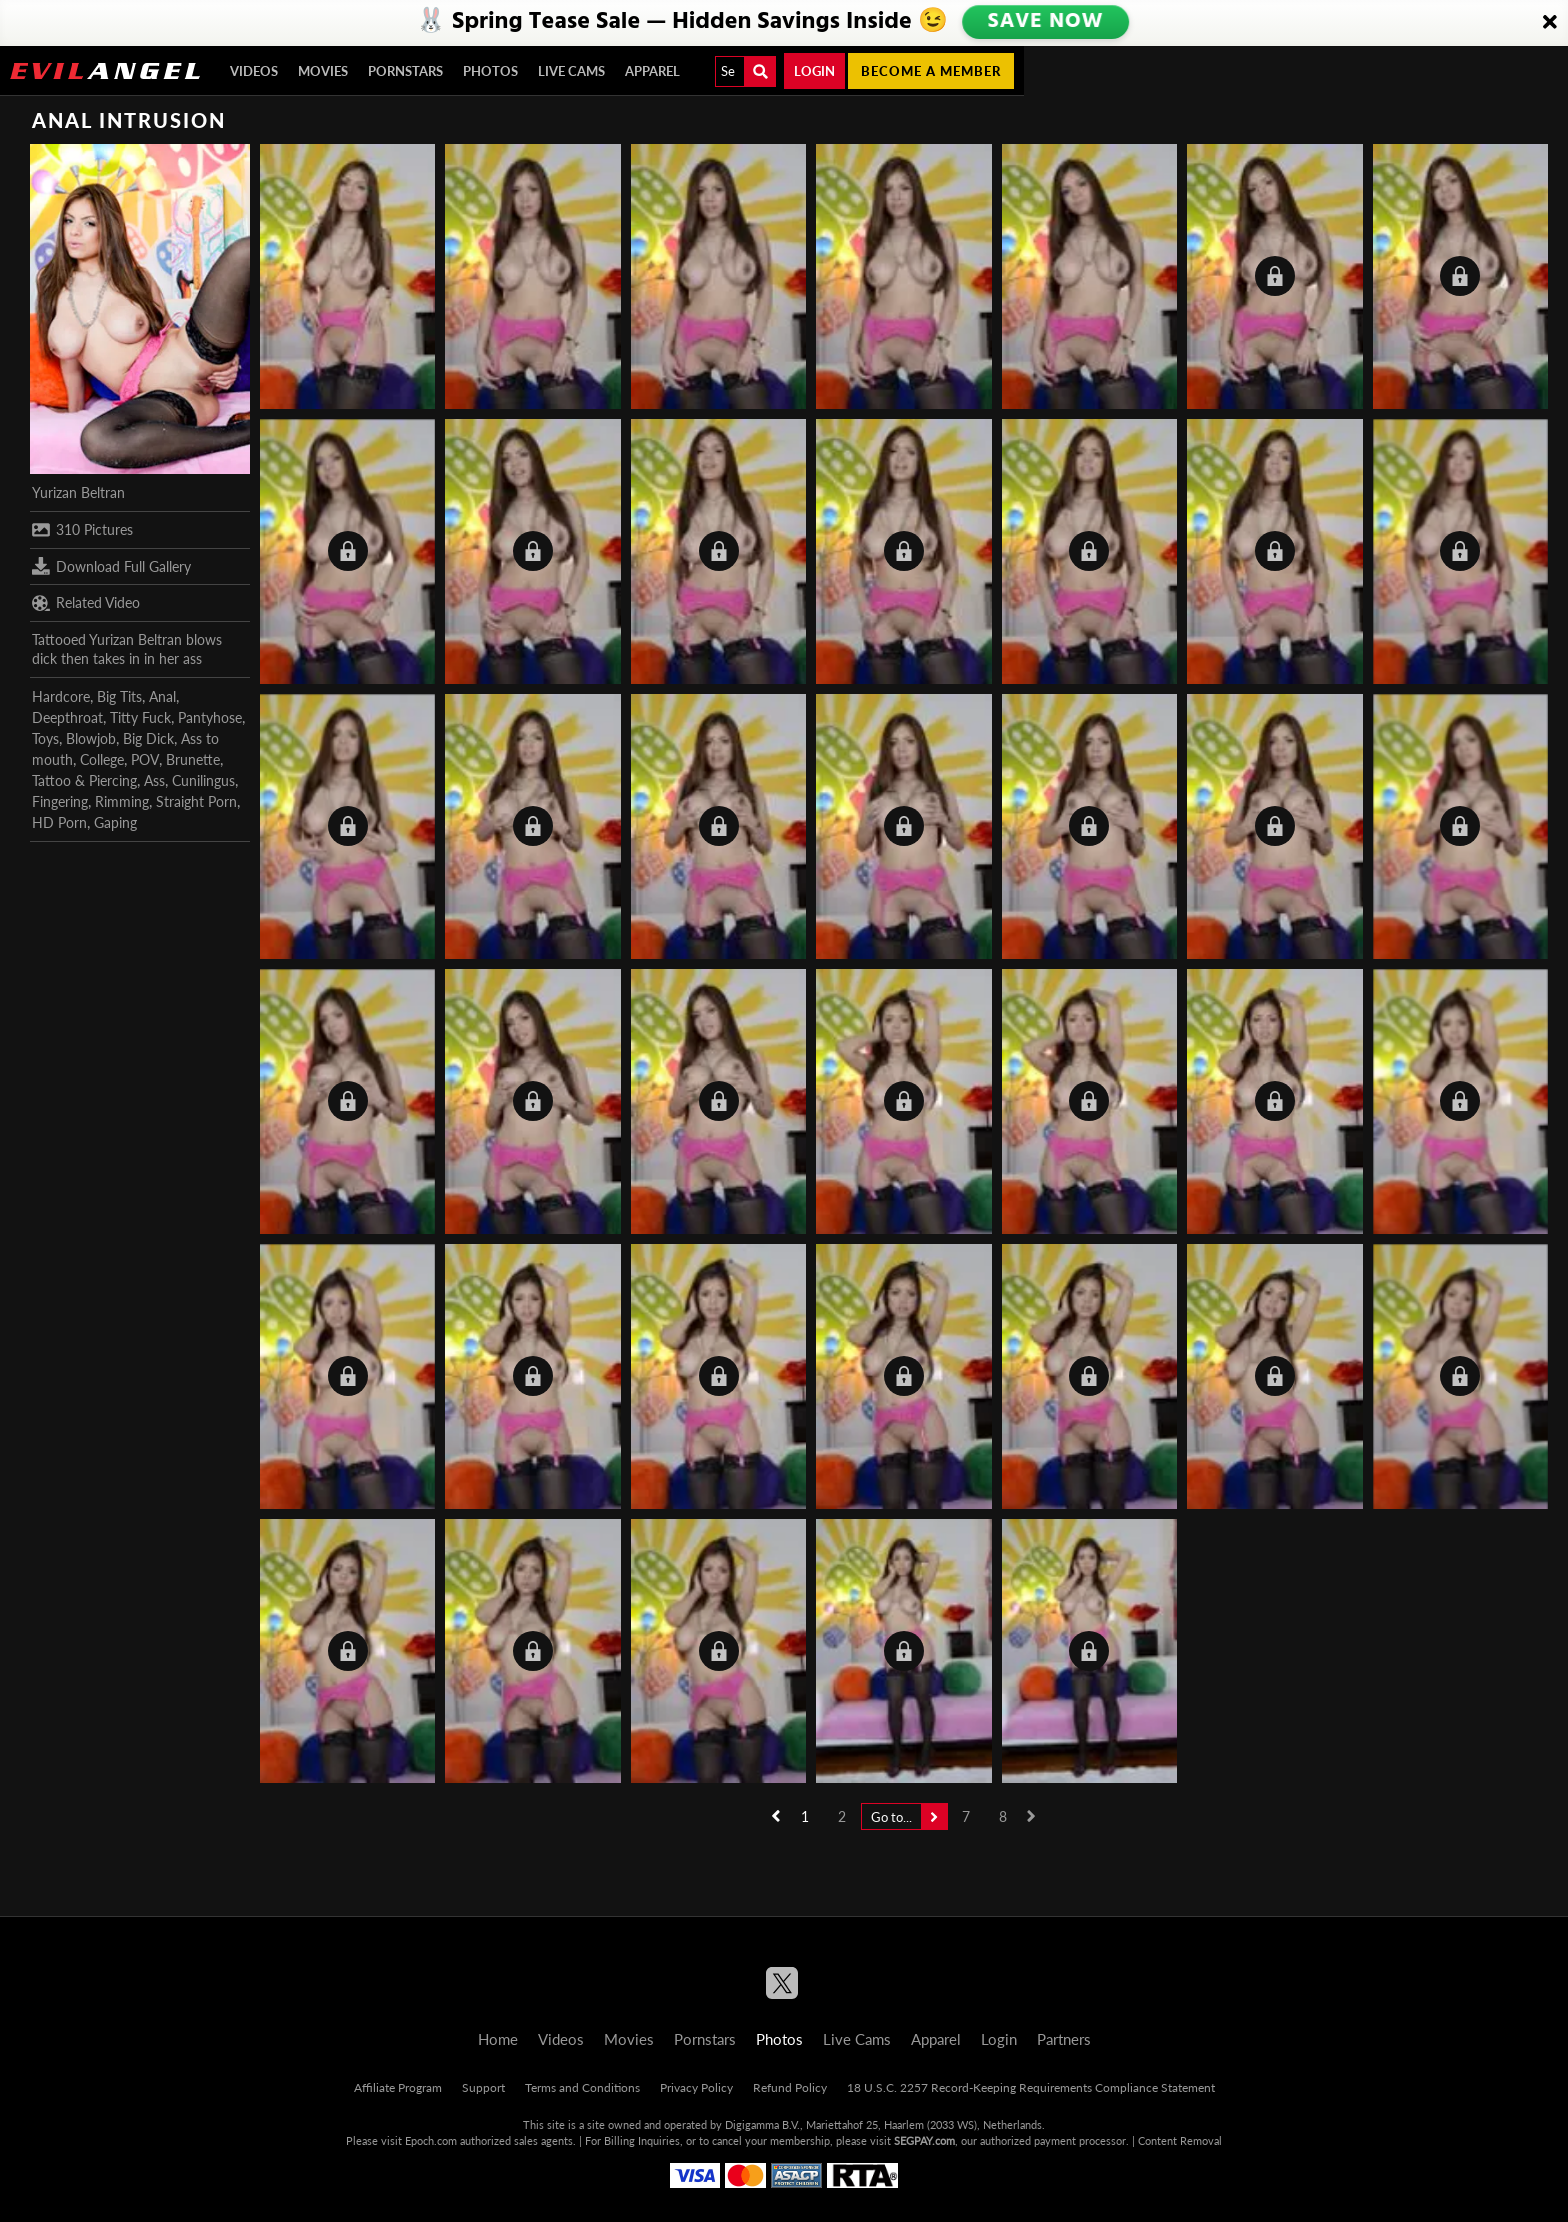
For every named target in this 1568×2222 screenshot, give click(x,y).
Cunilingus (203, 780)
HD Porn (59, 822)
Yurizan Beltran (78, 492)
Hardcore (61, 696)
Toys (45, 738)
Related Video (86, 603)
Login (814, 71)
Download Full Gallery (111, 566)
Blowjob (91, 738)
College (102, 759)
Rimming (122, 801)
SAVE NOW (1045, 22)
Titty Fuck (140, 717)
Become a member (931, 71)
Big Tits (119, 696)
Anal (162, 696)
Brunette (193, 759)
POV (145, 759)
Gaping (115, 822)
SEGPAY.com (924, 2140)
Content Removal (1180, 2140)
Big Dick (148, 738)
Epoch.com (431, 2140)
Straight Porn (196, 801)
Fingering (60, 801)
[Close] (1550, 23)
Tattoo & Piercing (84, 780)
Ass (154, 780)
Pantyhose (210, 717)
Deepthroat (67, 717)
